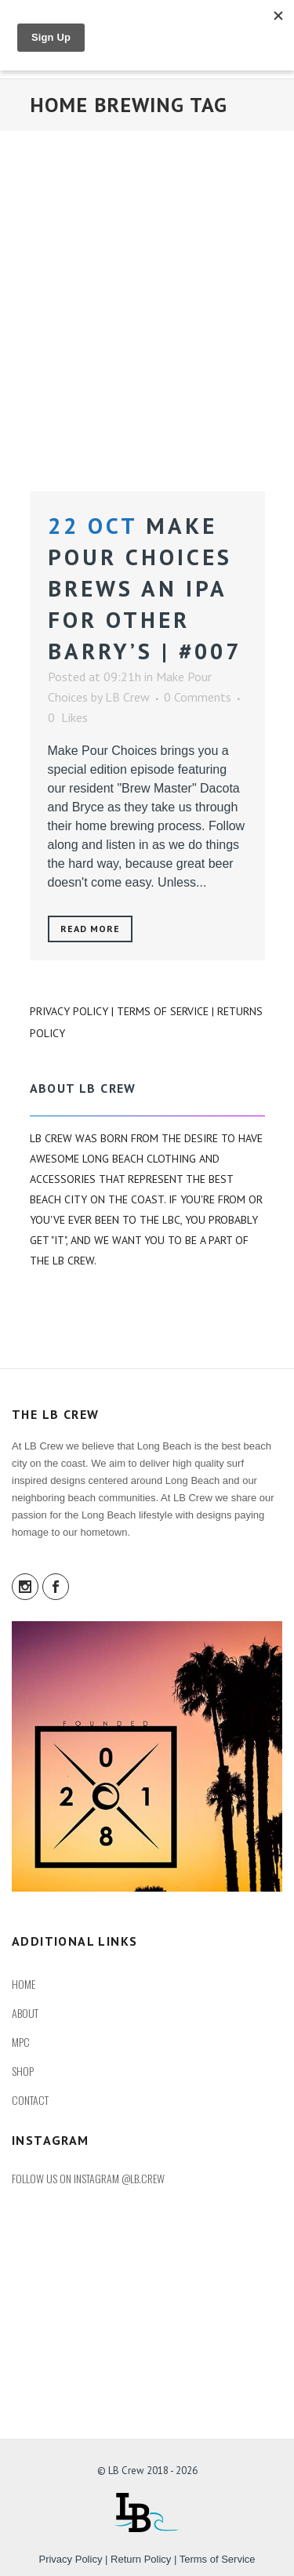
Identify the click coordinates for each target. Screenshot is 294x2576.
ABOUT (25, 2013)
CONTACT (30, 2100)
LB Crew (127, 697)
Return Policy (141, 2559)
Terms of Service (163, 1011)
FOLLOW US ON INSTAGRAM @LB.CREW (88, 2178)
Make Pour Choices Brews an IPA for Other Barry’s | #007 (144, 588)
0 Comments (197, 697)
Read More (90, 928)
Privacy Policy (69, 1011)
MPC (21, 2042)
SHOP (23, 2071)
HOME (23, 1984)
